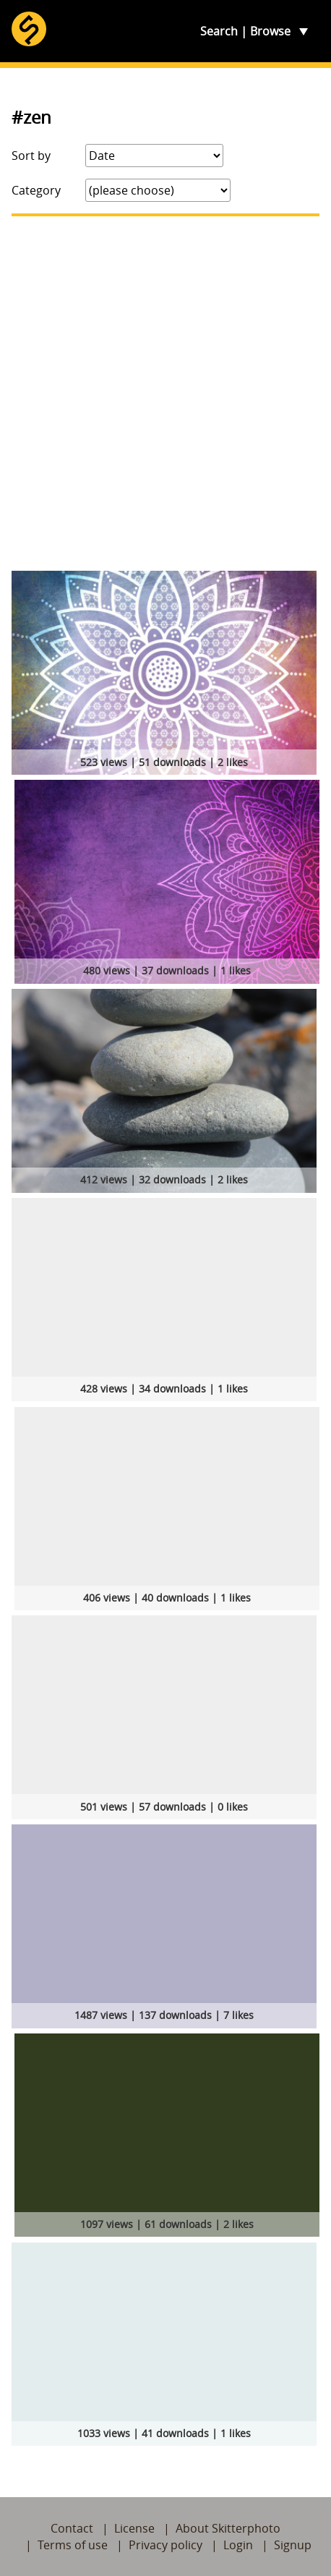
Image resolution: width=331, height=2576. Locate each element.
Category (36, 190)
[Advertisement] (165, 393)
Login (238, 2545)
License (134, 2528)
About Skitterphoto (228, 2528)
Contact (72, 2528)
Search (219, 31)
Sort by (31, 155)
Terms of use (73, 2545)
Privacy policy (165, 2545)
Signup (292, 2545)
